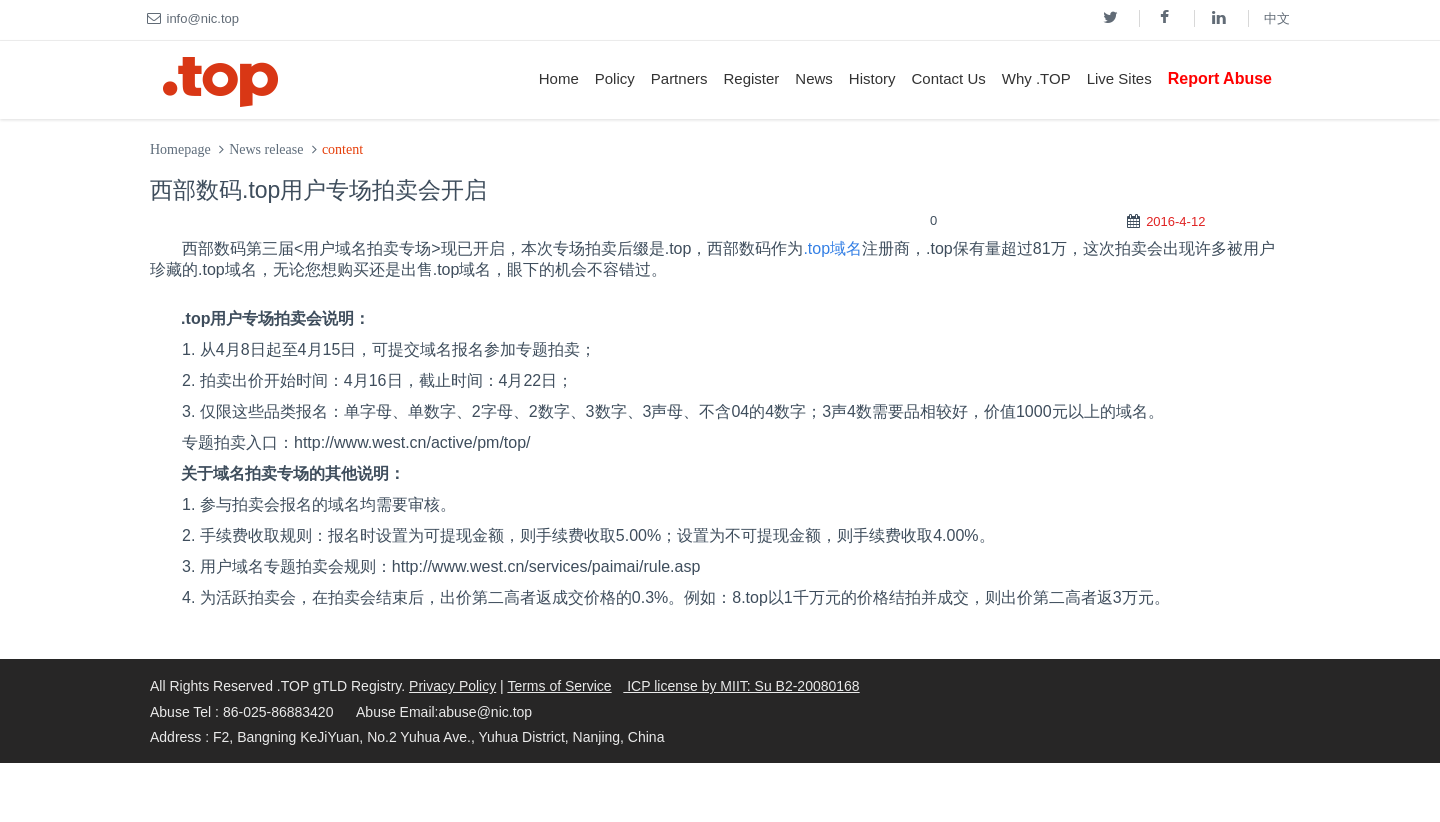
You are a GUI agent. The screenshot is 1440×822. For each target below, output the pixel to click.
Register (751, 78)
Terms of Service (559, 686)
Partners (679, 78)
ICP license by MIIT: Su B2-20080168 (741, 686)
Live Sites (1119, 78)
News (814, 78)
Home (559, 78)
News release (266, 149)
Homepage (180, 149)
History (872, 78)
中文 (1277, 18)
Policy (615, 78)
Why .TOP (1036, 78)
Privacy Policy (452, 686)
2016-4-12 (1175, 221)
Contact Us (949, 78)
